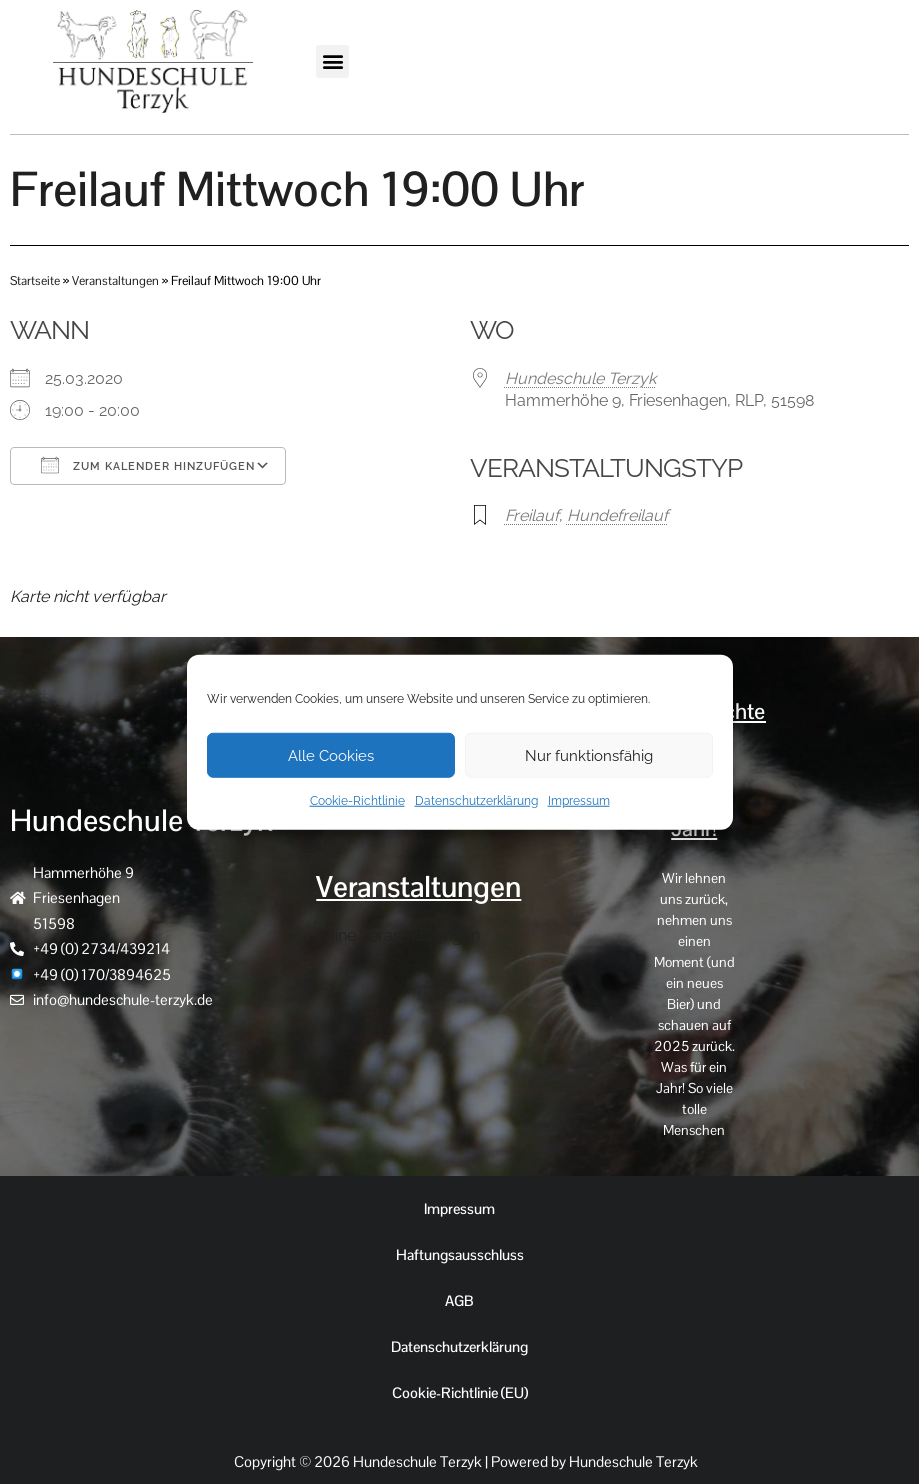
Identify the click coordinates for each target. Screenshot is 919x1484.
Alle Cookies (331, 755)
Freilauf (532, 515)
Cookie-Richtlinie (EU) (459, 1392)
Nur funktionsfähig (589, 755)
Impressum (579, 801)
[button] (332, 61)
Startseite (35, 280)
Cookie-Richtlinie (357, 801)
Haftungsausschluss (459, 1254)
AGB (459, 1300)
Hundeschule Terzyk (580, 377)
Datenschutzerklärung (476, 801)
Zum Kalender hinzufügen (148, 464)
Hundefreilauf (617, 515)
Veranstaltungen (116, 280)
